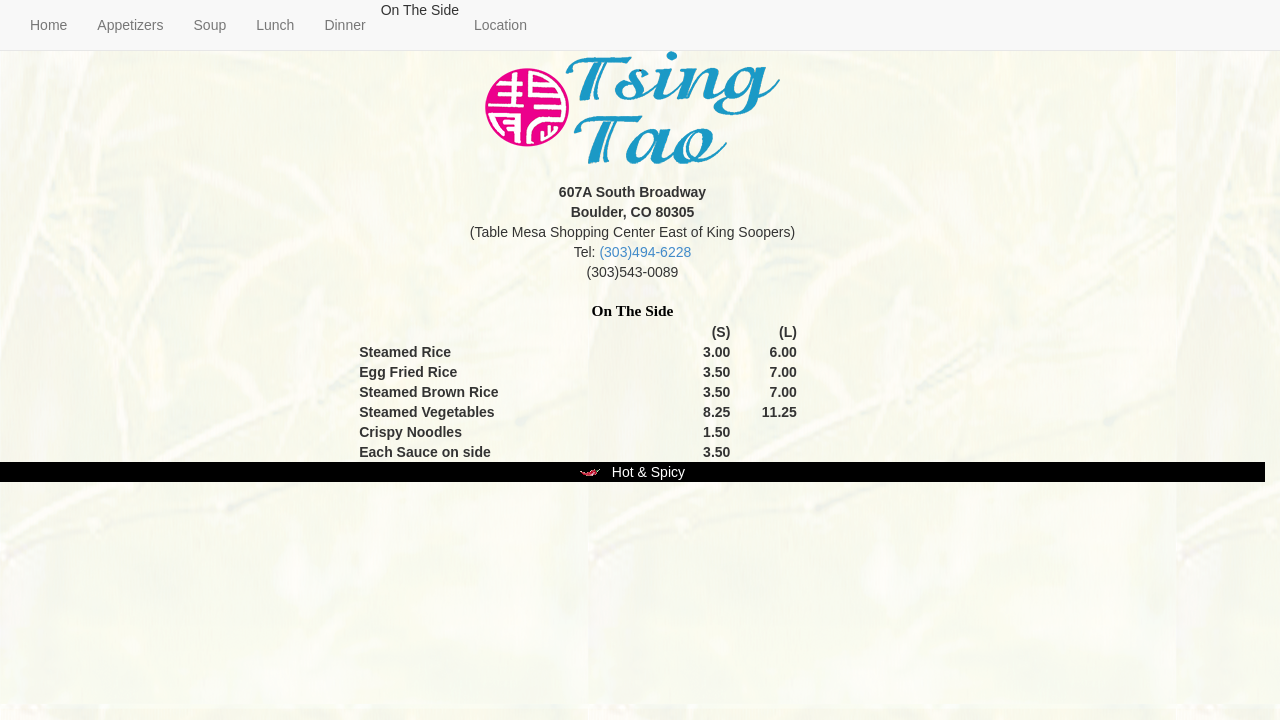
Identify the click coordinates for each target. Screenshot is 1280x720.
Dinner (344, 25)
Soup (210, 25)
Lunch (275, 25)
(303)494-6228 (645, 252)
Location (500, 25)
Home (48, 25)
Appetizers (130, 25)
